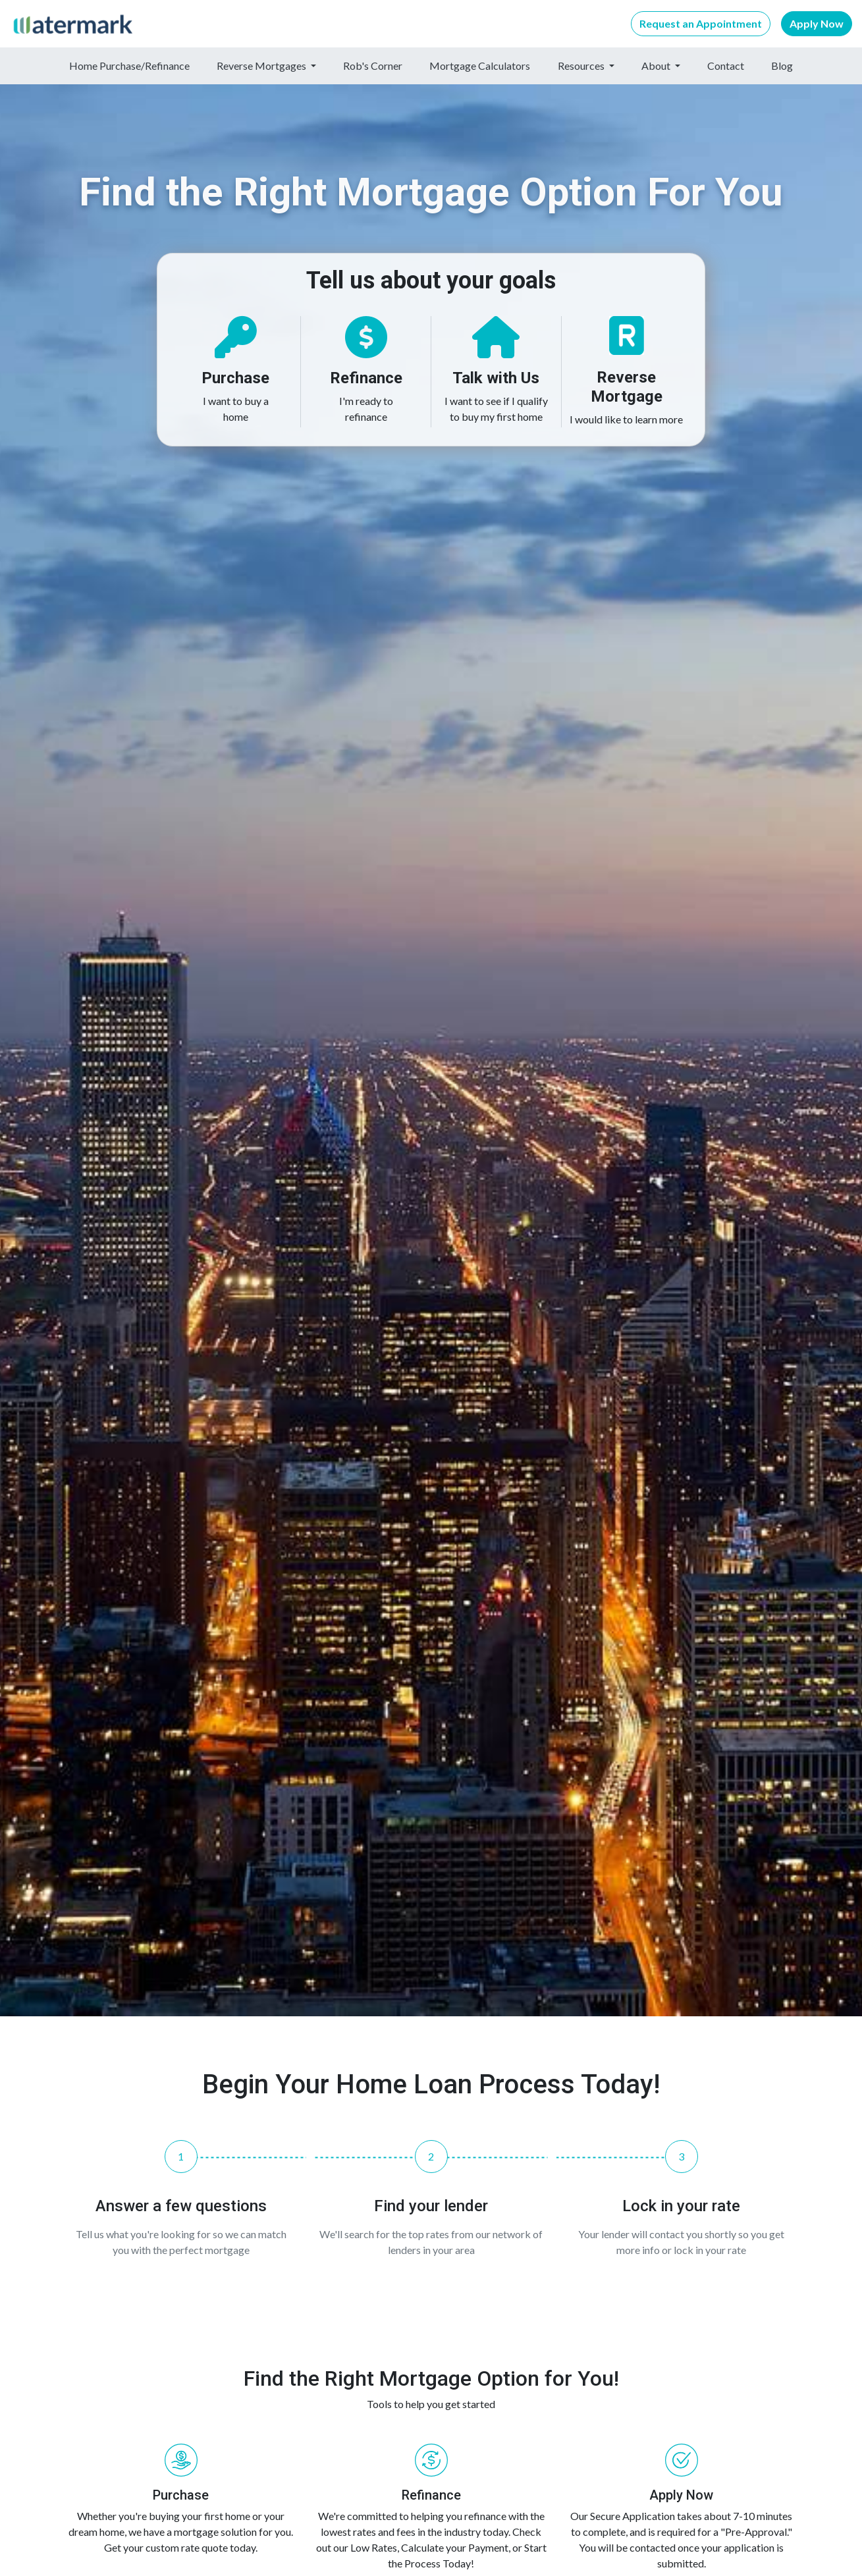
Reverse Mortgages (262, 65)
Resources (582, 65)
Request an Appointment (700, 23)
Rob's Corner (372, 65)
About (656, 65)
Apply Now (817, 23)
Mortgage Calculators (479, 65)
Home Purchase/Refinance (129, 65)
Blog (782, 65)
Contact (725, 65)
